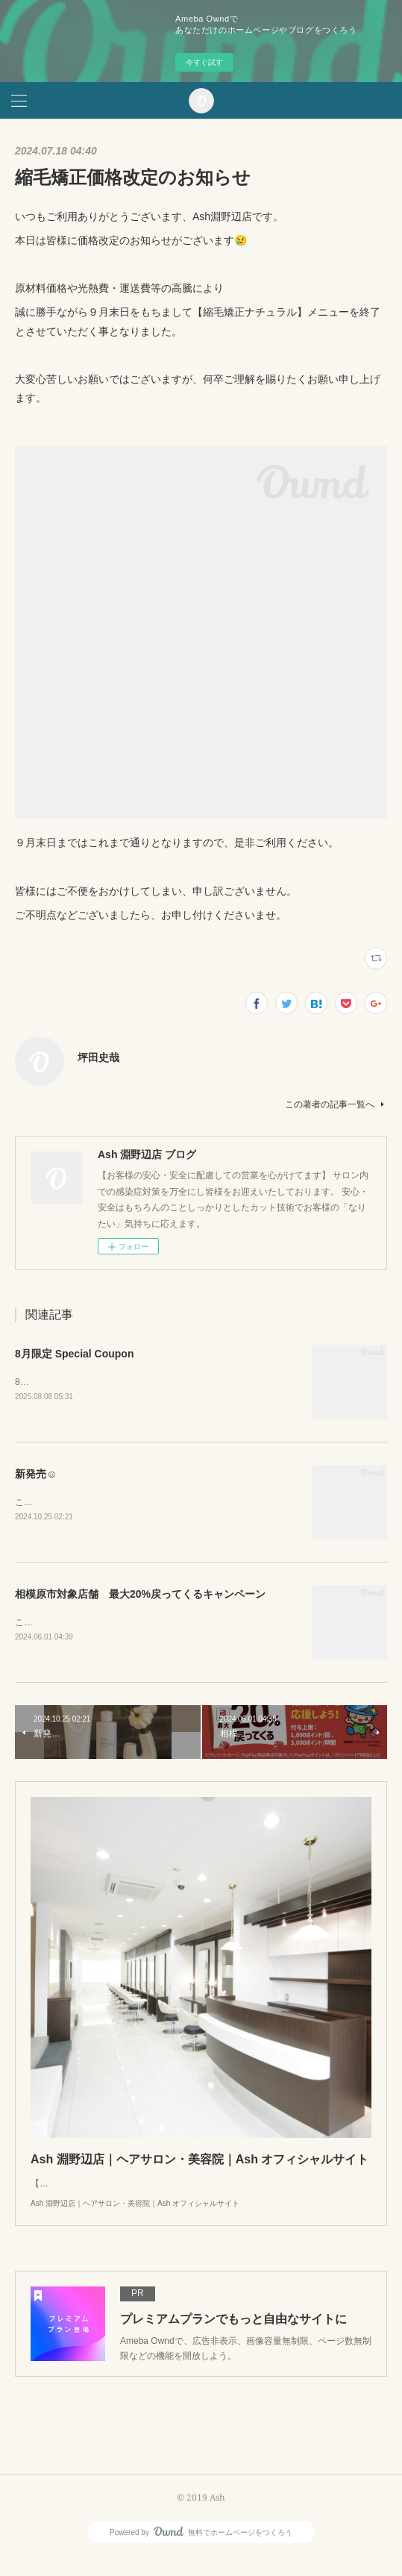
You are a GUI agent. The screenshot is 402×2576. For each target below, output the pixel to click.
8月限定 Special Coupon (74, 1354)
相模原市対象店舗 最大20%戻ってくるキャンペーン (140, 1595)
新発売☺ (36, 1475)
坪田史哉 (98, 1057)
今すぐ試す (204, 62)
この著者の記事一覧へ (336, 1104)
